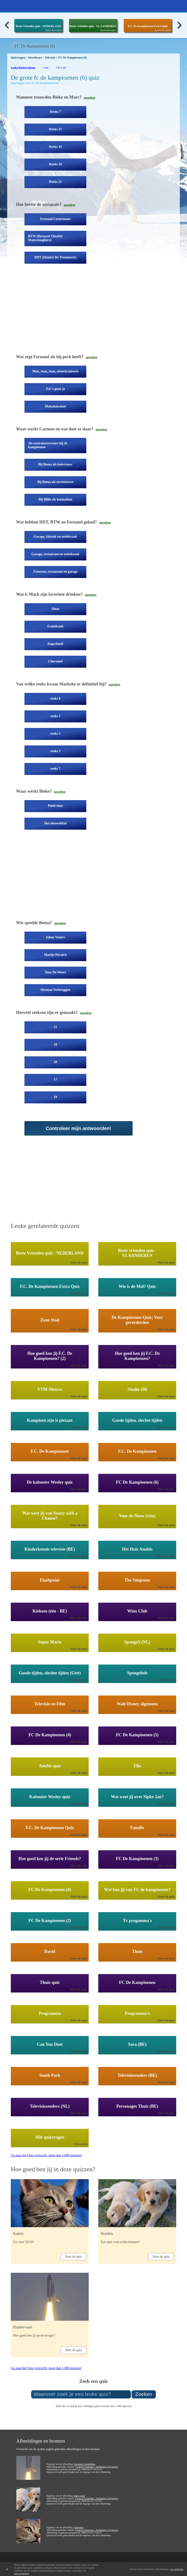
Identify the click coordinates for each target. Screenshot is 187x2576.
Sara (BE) (137, 2044)
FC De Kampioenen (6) (137, 1482)
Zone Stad (49, 1320)
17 (55, 1079)
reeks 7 (55, 768)
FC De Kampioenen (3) (137, 1858)
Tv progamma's (137, 1920)
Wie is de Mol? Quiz (137, 1286)
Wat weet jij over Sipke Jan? (137, 1796)
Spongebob (137, 1673)
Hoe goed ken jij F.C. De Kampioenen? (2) (49, 1356)
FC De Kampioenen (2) (50, 1920)
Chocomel (55, 661)
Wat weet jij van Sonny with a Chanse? (49, 1516)
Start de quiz (79, 1262)
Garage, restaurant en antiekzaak (55, 554)
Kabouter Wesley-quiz (49, 1796)
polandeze (79, 2527)
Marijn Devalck (55, 955)
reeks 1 (55, 716)
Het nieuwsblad (55, 823)
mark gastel (79, 2495)
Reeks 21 (55, 182)
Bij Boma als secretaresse (55, 482)
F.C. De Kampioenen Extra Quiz (148, 26)
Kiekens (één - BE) (50, 1611)
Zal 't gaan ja (55, 389)
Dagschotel (55, 644)
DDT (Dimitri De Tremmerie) (55, 257)
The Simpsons (137, 1580)
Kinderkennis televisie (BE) (49, 1549)
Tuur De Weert (55, 972)
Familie (137, 1827)
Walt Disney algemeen (137, 1703)
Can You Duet (50, 2044)
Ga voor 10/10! (23, 2242)
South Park (49, 2075)
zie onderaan (176, 2569)
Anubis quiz (50, 1765)
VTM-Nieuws (49, 1389)
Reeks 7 (55, 111)
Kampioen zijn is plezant (50, 1420)
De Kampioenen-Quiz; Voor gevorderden (137, 1320)
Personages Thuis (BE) (137, 2106)
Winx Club (137, 1611)
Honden (107, 2233)
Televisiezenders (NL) (50, 2106)
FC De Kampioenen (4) (50, 1734)
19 (55, 1097)
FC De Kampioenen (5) (137, 1734)
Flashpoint (49, 1580)
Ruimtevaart (22, 2327)
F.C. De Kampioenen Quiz (50, 1827)
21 (55, 1027)
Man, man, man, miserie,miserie (55, 371)
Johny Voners (55, 937)
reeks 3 (55, 751)
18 (55, 1044)
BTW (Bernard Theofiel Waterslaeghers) (45, 238)
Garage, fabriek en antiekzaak (55, 536)
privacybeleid (21, 2573)
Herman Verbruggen (55, 990)
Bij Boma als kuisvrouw (55, 464)
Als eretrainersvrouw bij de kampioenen (47, 445)
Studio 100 (137, 1389)
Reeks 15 (55, 129)
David (49, 1951)
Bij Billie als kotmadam (55, 499)
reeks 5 (55, 733)
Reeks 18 (55, 164)
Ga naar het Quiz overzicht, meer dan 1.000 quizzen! (46, 2155)
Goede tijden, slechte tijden (137, 1420)
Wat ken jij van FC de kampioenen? (137, 1889)
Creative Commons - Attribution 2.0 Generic (96, 2466)
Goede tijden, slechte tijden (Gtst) (50, 1673)
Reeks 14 (55, 147)
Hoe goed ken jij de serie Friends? (49, 1858)
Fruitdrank (55, 626)
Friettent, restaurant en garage (55, 571)
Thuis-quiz (50, 1982)
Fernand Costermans (55, 219)
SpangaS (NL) (137, 1642)
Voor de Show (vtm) (137, 1515)
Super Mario (49, 1642)
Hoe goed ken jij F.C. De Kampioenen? (137, 1356)
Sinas (55, 609)
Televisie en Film (49, 1703)
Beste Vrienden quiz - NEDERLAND (38, 26)
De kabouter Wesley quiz (50, 1482)
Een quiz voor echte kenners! (120, 2242)
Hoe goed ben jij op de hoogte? (34, 2335)
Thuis (137, 1951)
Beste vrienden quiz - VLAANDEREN (93, 26)
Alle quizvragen (49, 2137)
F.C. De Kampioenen (50, 1451)
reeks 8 (55, 698)
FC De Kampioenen (137, 1982)
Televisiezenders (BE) (137, 2075)
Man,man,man (55, 406)
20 (55, 1062)
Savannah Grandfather (84, 2464)
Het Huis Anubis (137, 1549)
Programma (50, 2013)
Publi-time (55, 806)
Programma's (137, 2013)
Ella (137, 1765)
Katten (18, 2233)
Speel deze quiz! (53, 30)
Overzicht (80, 2144)
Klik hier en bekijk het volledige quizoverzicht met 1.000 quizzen (93, 2406)
